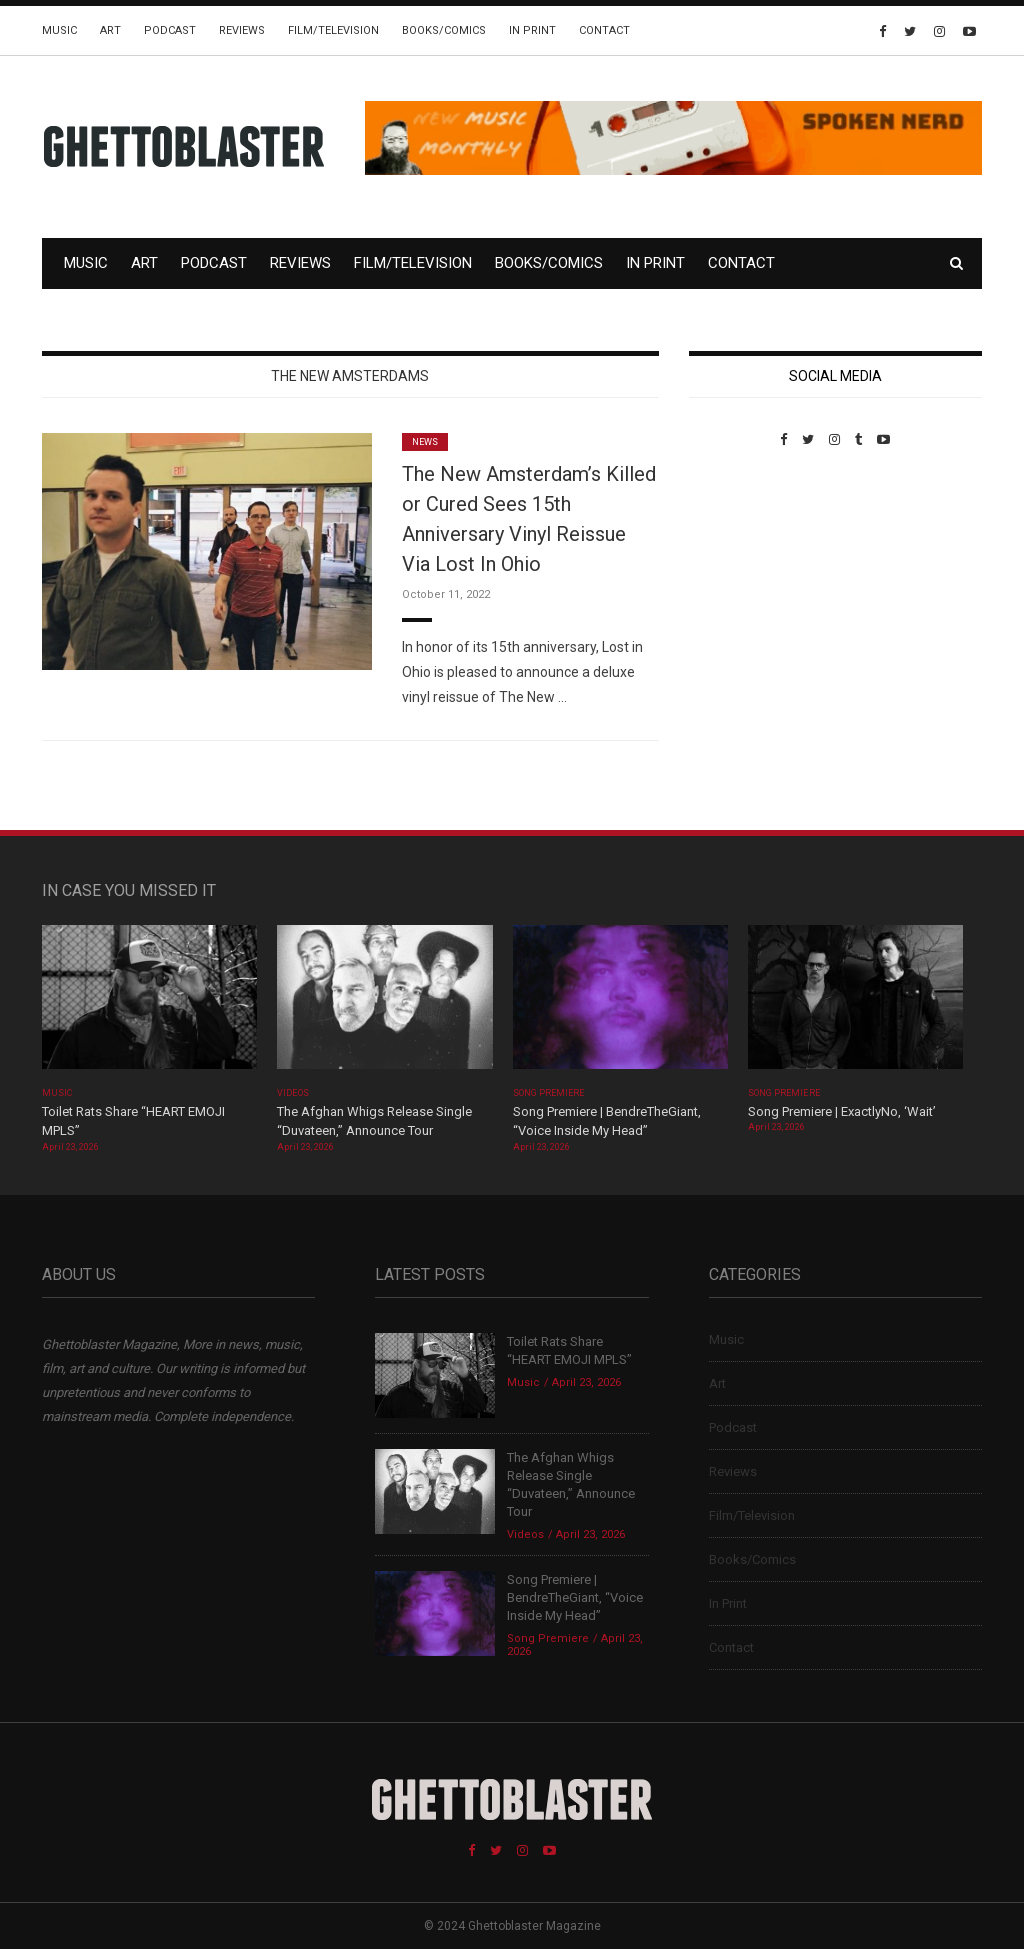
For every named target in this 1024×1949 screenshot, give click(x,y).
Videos (292, 1093)
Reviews (242, 30)
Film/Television (333, 30)
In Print (532, 30)
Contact (604, 30)
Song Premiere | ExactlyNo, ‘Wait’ (842, 1111)
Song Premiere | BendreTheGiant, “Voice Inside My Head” (575, 1597)
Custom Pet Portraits (747, 584)
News (425, 442)
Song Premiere (549, 1093)
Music (59, 30)
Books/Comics (444, 30)
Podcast (170, 30)
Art (110, 30)
